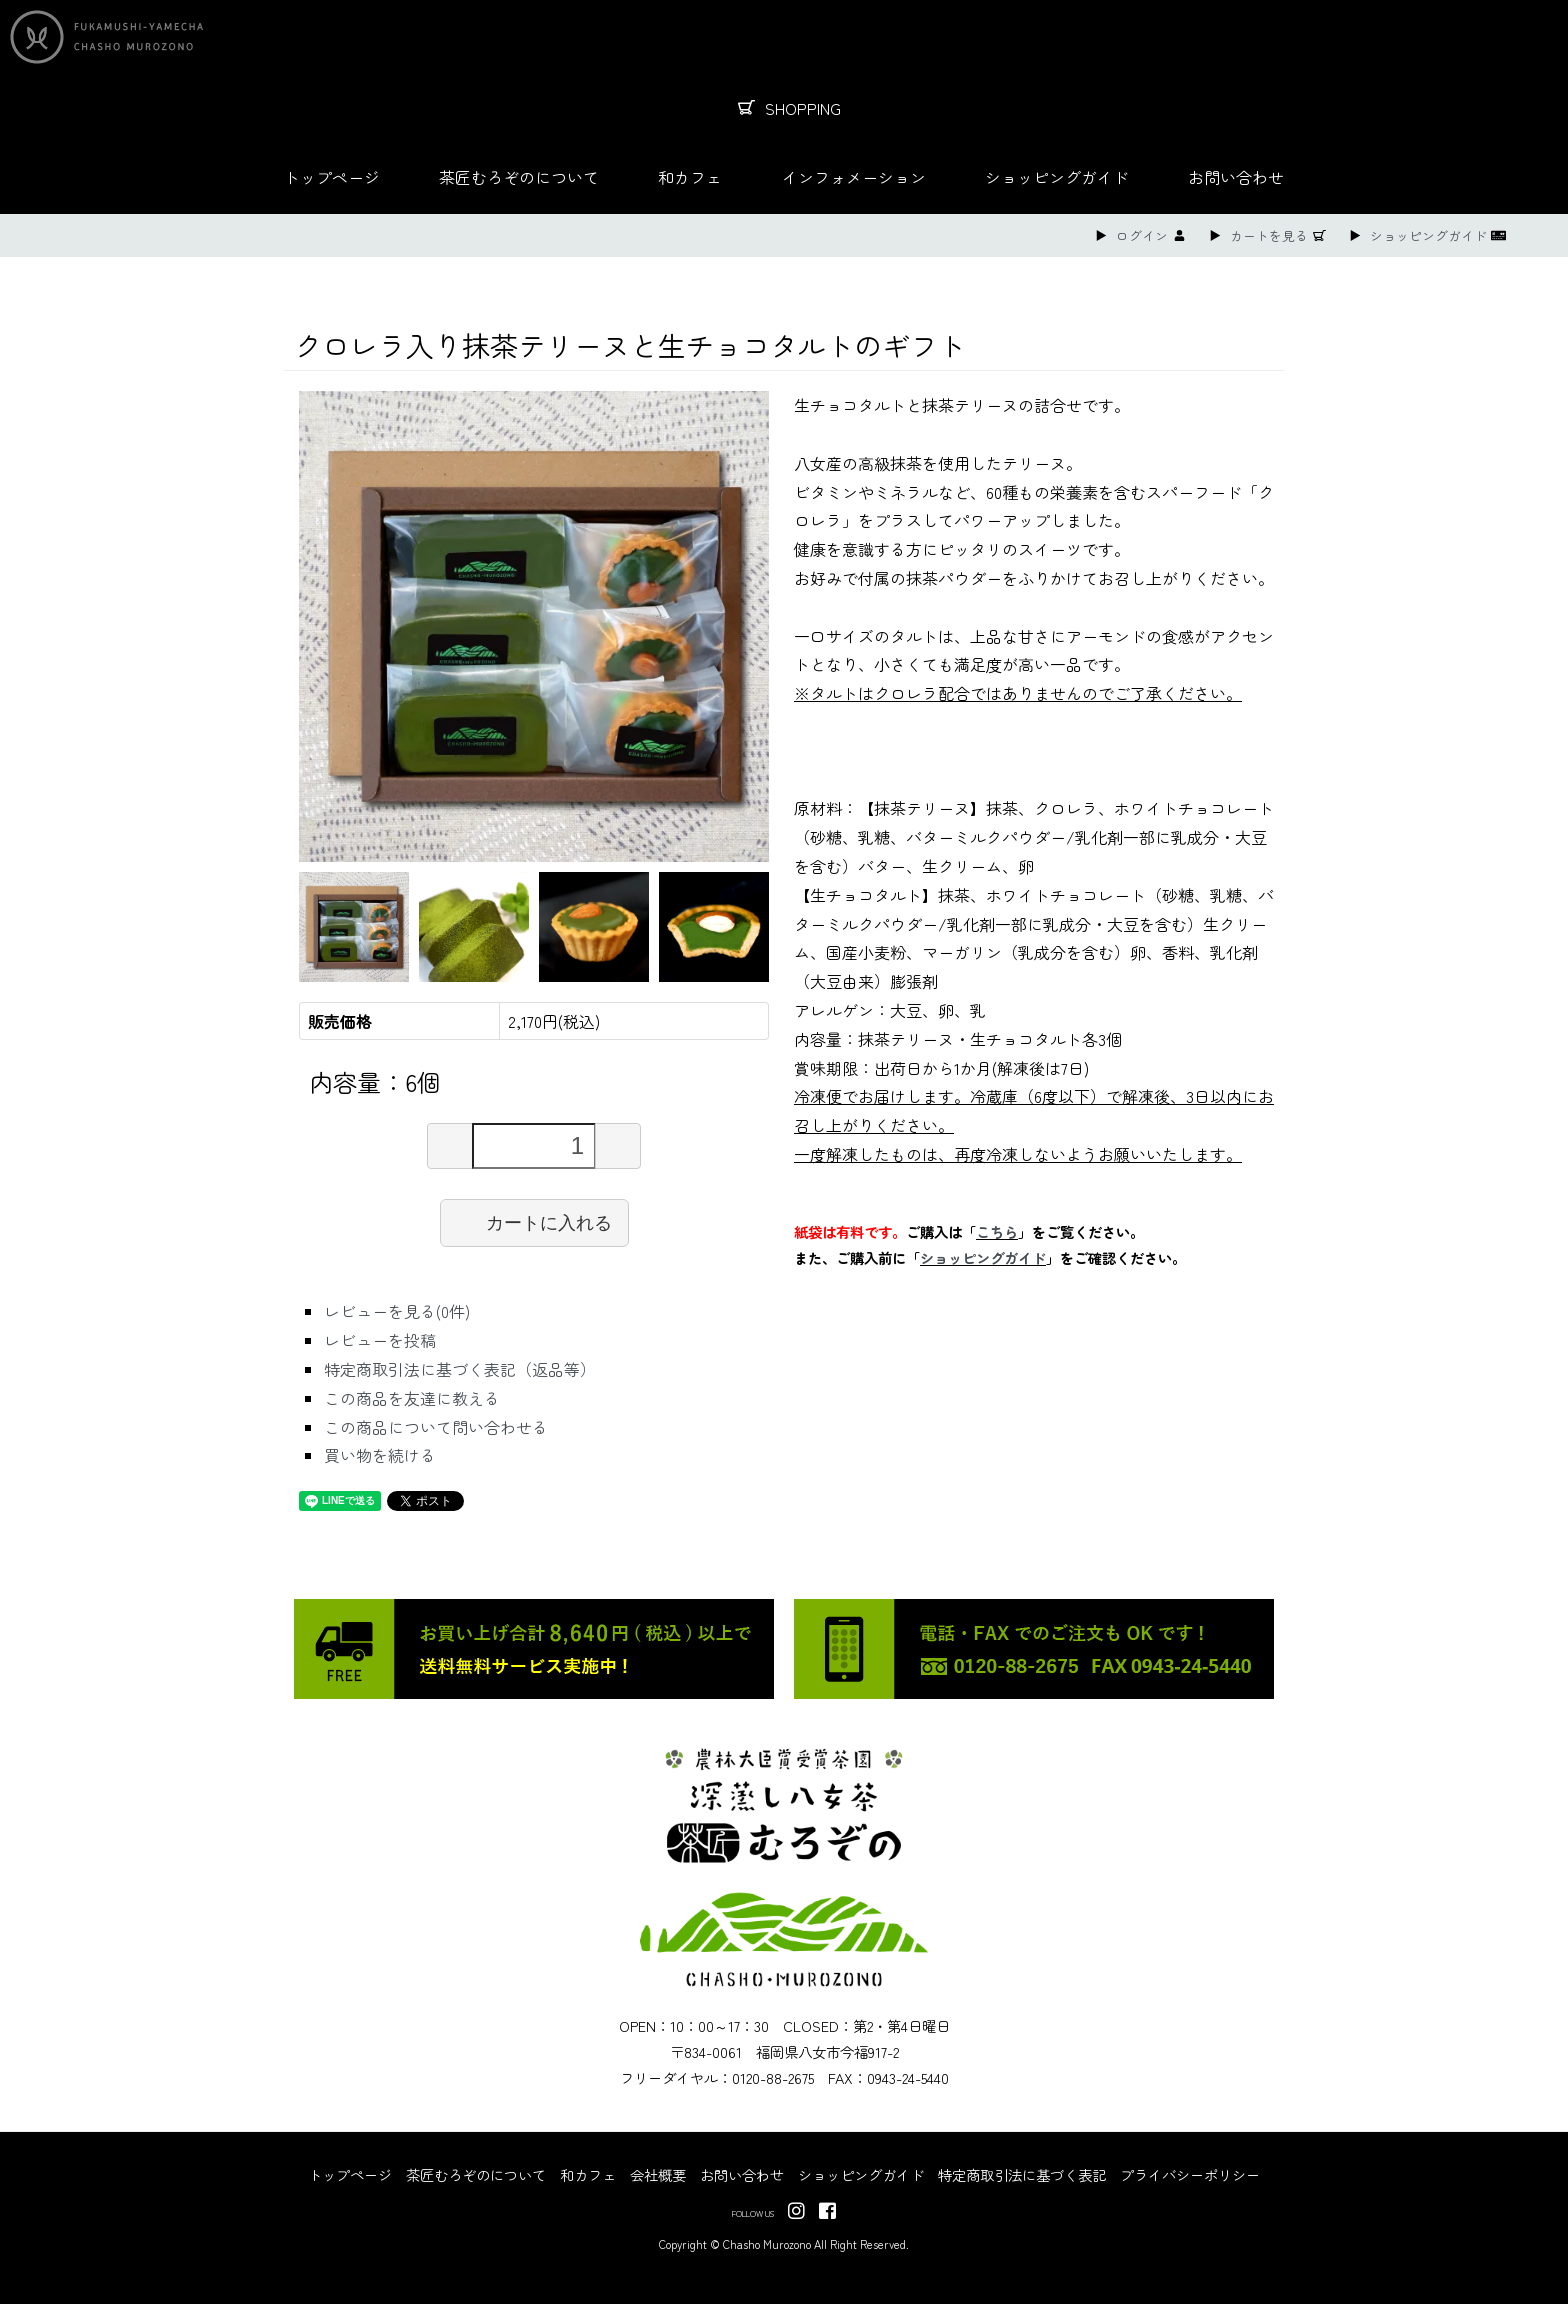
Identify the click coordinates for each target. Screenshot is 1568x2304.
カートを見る (1269, 235)
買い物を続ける (380, 1455)
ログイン (1142, 235)
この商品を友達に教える (412, 1398)
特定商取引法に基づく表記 (1022, 2174)
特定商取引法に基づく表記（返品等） (460, 1369)
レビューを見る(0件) (397, 1311)
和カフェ (690, 177)
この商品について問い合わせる (436, 1427)
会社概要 (658, 2174)
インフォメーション (854, 177)
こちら (997, 1231)
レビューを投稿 (380, 1340)
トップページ (332, 177)
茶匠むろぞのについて (519, 177)
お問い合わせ (1236, 177)
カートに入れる (534, 1222)
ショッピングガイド (1057, 177)
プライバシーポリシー (1190, 2174)
